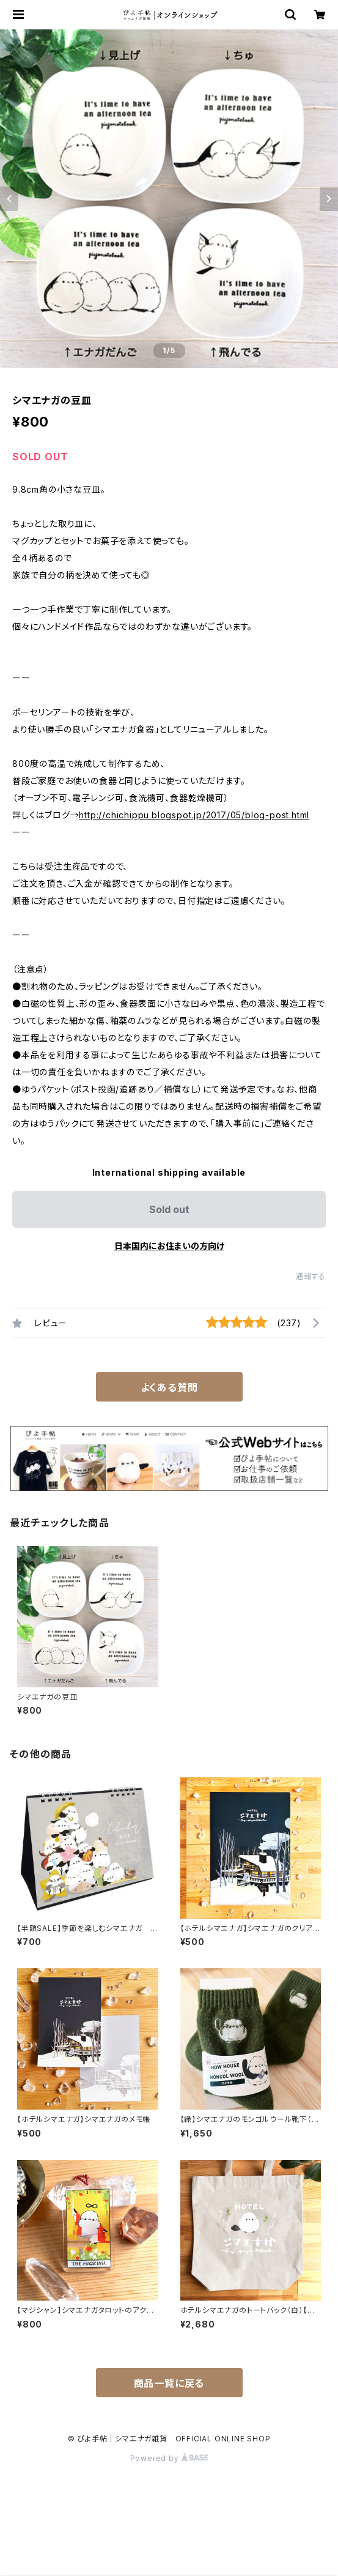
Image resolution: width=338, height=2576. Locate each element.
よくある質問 (169, 1387)
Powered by (169, 2458)
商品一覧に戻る (169, 2383)
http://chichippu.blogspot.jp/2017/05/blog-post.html (194, 815)
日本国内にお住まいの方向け (169, 1246)
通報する (311, 1276)
